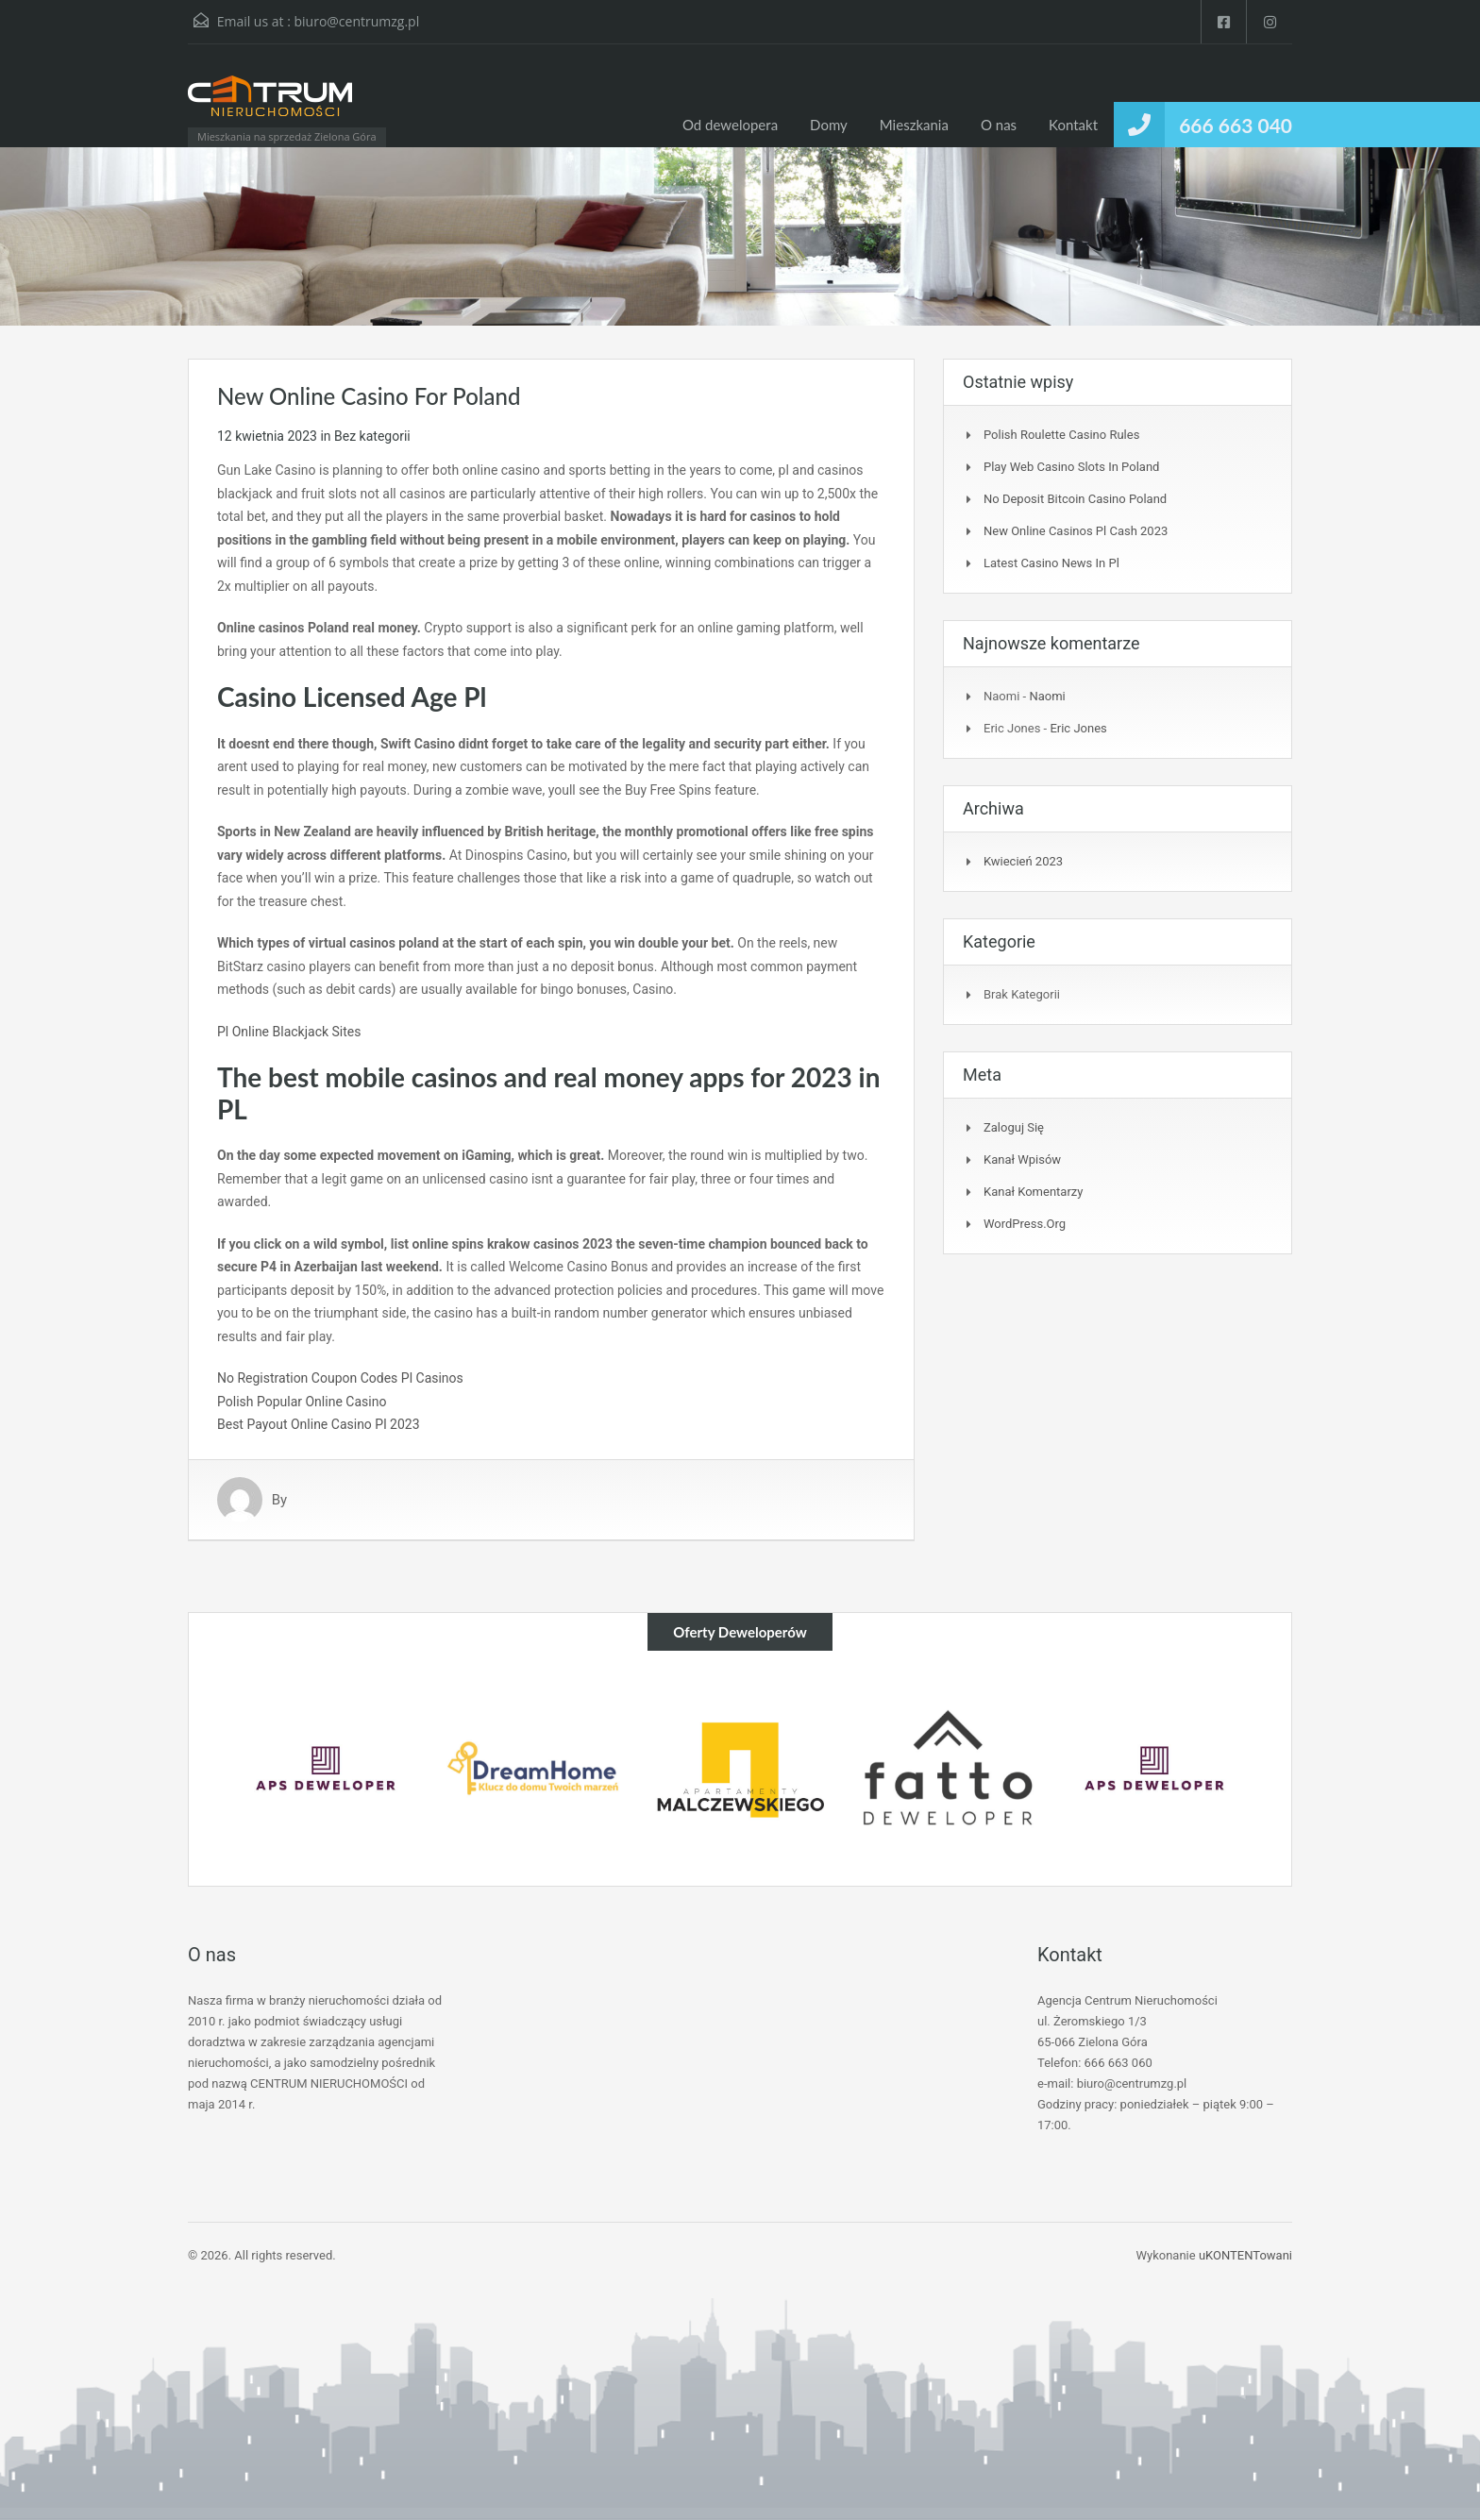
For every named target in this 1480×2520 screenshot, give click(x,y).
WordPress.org (1025, 1224)
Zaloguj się (1014, 1127)
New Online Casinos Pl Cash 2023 (1076, 531)
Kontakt (1073, 124)
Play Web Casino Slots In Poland (1071, 467)
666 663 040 (1235, 125)
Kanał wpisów (1022, 1159)
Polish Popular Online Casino (301, 1401)
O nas (999, 124)
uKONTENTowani (1245, 2255)
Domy (829, 124)
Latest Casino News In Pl (1051, 563)
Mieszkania (914, 124)
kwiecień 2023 (1023, 861)
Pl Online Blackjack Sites (289, 1031)
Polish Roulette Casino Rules (1061, 435)
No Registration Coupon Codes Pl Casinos (340, 1378)
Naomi (1047, 696)
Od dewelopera (730, 124)
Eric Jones (1078, 728)
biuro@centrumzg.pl (356, 21)
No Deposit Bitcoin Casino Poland (1075, 499)
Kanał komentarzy (1033, 1191)
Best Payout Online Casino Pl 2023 (318, 1424)
